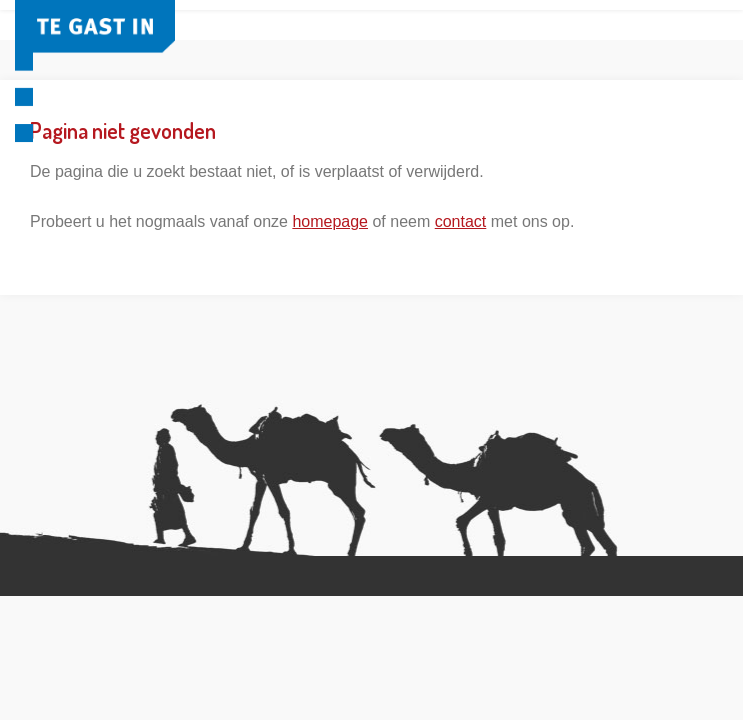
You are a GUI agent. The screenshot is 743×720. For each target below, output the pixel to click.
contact (461, 221)
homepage (330, 221)
